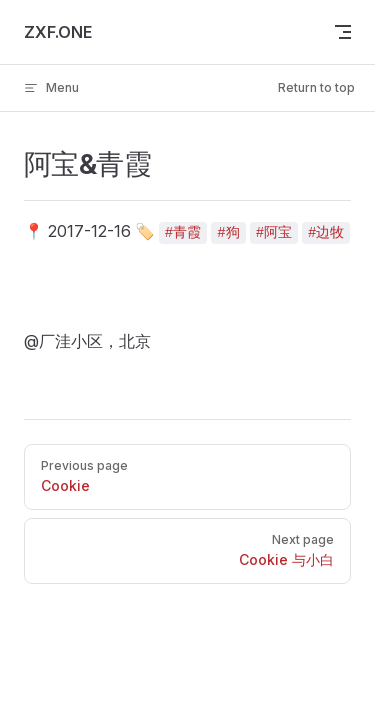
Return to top (316, 87)
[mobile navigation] (343, 32)
